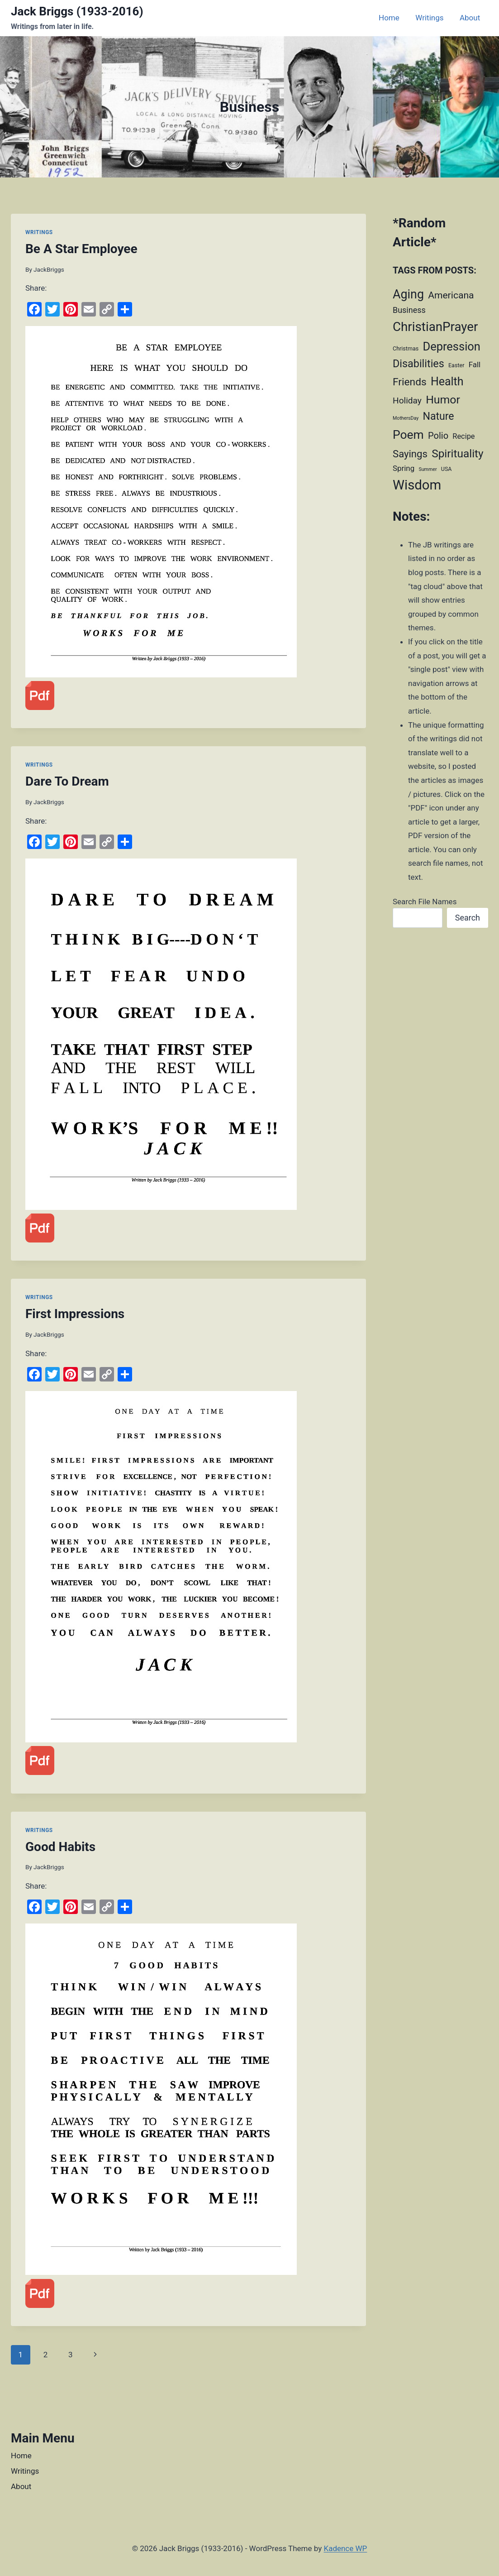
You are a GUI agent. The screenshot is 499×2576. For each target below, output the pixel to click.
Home (389, 17)
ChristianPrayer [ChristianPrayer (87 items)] (435, 326)
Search (467, 917)
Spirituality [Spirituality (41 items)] (458, 453)
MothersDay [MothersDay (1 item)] (405, 418)
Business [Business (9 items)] (409, 310)
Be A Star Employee (81, 248)
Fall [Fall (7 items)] (474, 364)
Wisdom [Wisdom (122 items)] (417, 485)
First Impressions (74, 1313)
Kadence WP (345, 2548)
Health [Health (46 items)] (447, 381)
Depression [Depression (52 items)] (451, 346)
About (470, 17)
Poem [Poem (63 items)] (408, 434)
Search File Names (424, 901)
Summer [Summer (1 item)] (427, 469)
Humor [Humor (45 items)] (443, 399)
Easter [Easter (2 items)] (456, 365)
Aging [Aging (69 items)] (408, 294)
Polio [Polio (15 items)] (438, 435)
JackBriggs (48, 269)
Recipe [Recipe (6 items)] (463, 436)
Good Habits (60, 1846)
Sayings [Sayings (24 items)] (410, 454)
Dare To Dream (67, 781)
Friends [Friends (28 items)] (410, 382)
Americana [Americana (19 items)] (451, 295)
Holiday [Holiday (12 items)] (407, 400)
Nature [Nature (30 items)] (438, 416)
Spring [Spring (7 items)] (403, 468)
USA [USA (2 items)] (446, 468)
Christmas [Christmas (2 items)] (405, 348)
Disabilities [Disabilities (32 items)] (418, 363)
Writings (429, 17)
